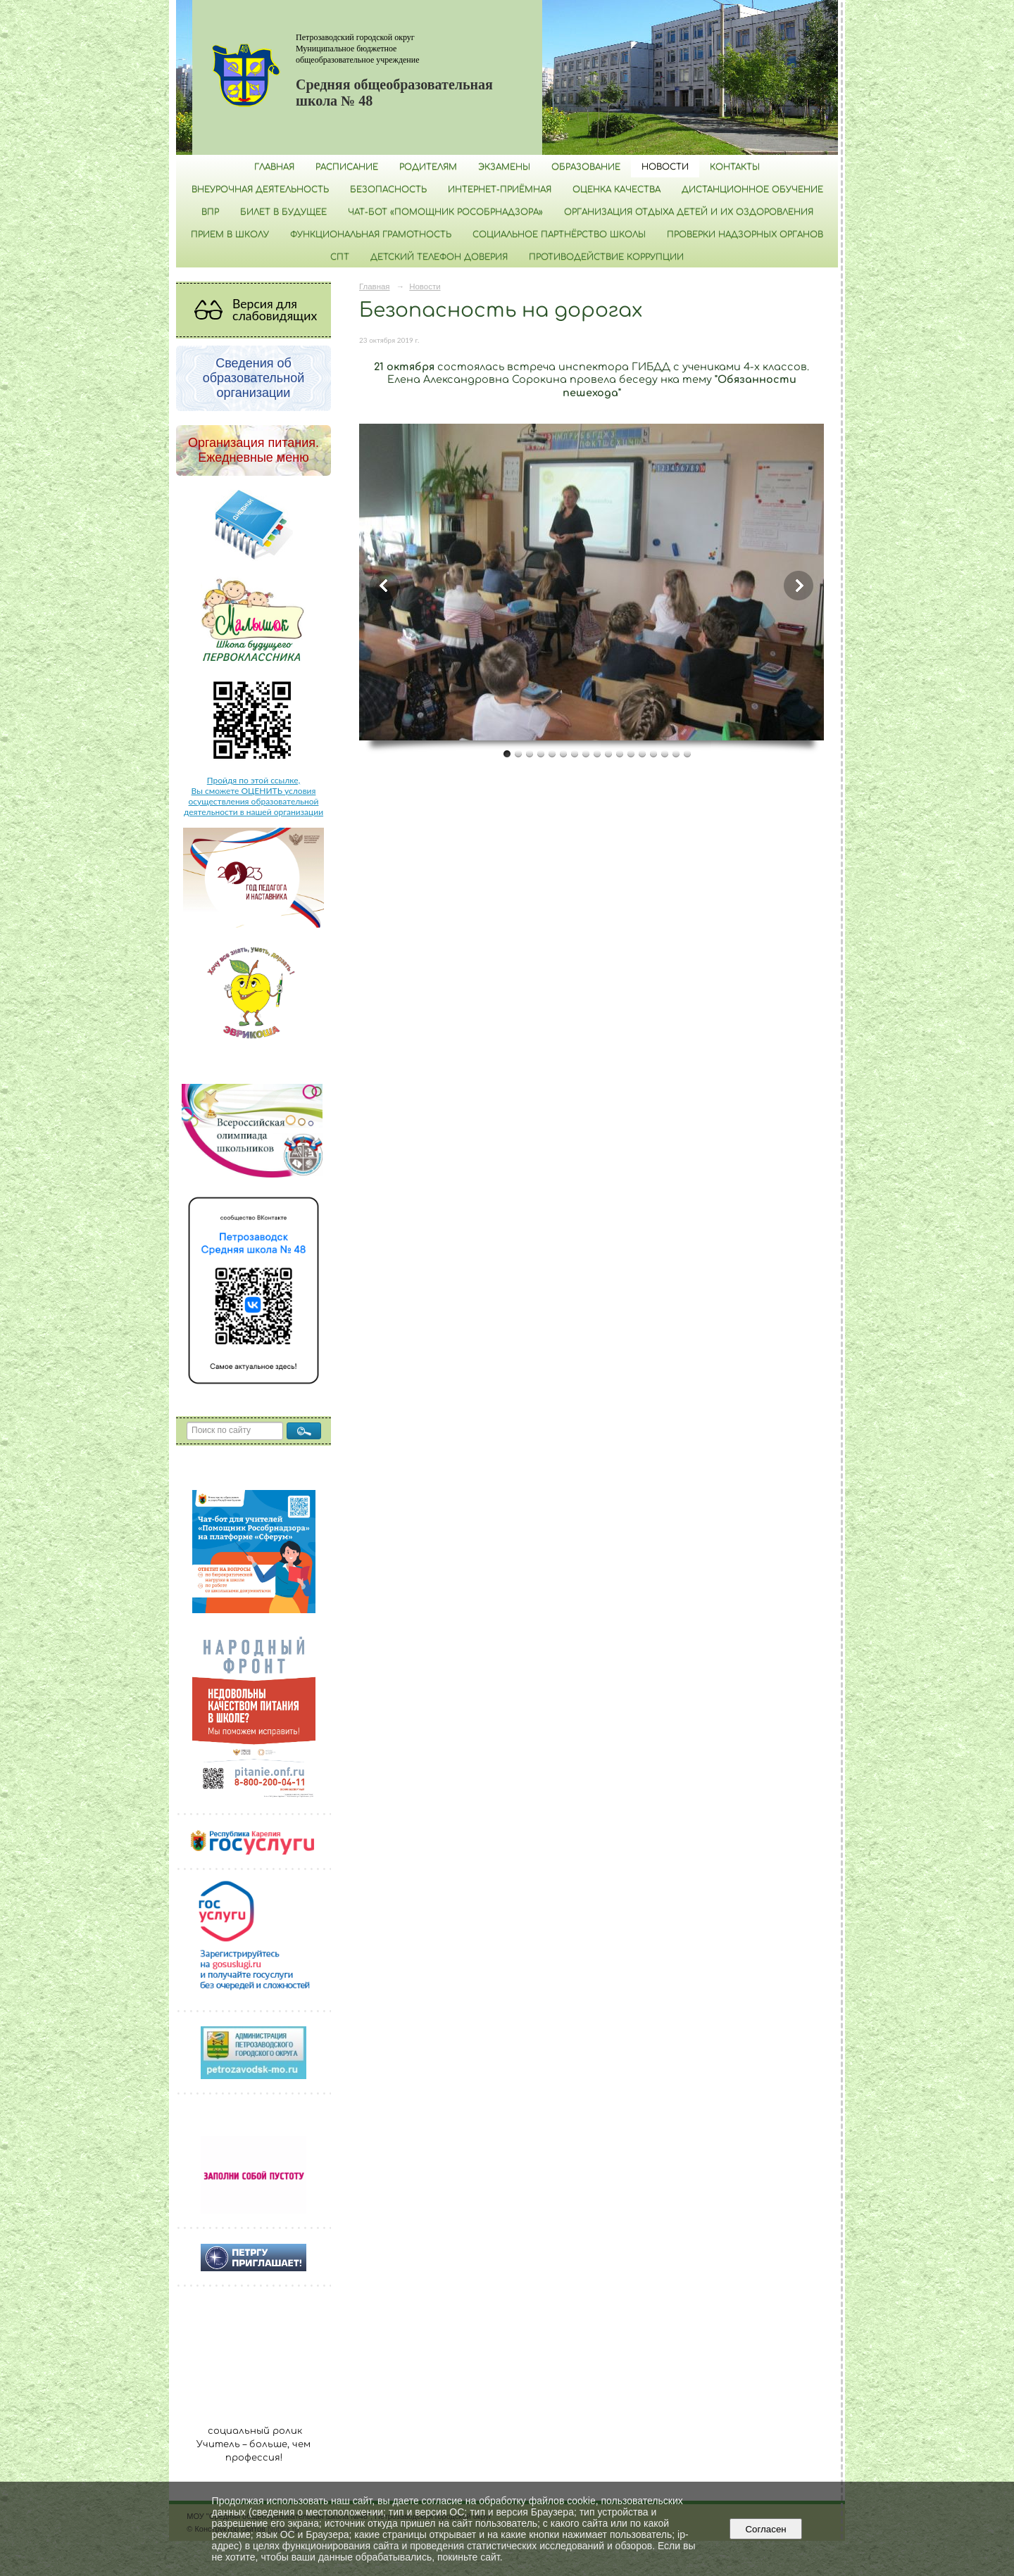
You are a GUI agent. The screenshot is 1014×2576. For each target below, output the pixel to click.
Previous (384, 585)
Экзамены (504, 167)
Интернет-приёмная (499, 189)
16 (676, 753)
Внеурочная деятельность (260, 189)
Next (798, 585)
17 (687, 753)
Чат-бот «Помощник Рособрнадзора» (445, 212)
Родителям (428, 167)
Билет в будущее (283, 212)
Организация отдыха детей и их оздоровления (688, 212)
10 (608, 753)
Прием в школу (230, 234)
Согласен (765, 2529)
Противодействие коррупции (606, 257)
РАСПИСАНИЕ (346, 167)
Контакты (735, 167)
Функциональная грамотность (370, 234)
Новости (665, 167)
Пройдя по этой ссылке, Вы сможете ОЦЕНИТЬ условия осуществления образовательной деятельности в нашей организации (253, 796)
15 (664, 753)
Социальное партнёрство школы (559, 234)
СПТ (339, 257)
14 (653, 753)
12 (630, 753)
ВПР (210, 212)
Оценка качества (616, 189)
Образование (585, 167)
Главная (274, 167)
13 (642, 753)
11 (619, 753)
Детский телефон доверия (439, 257)
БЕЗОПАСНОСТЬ (388, 189)
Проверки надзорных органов (745, 234)
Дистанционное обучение (752, 189)
